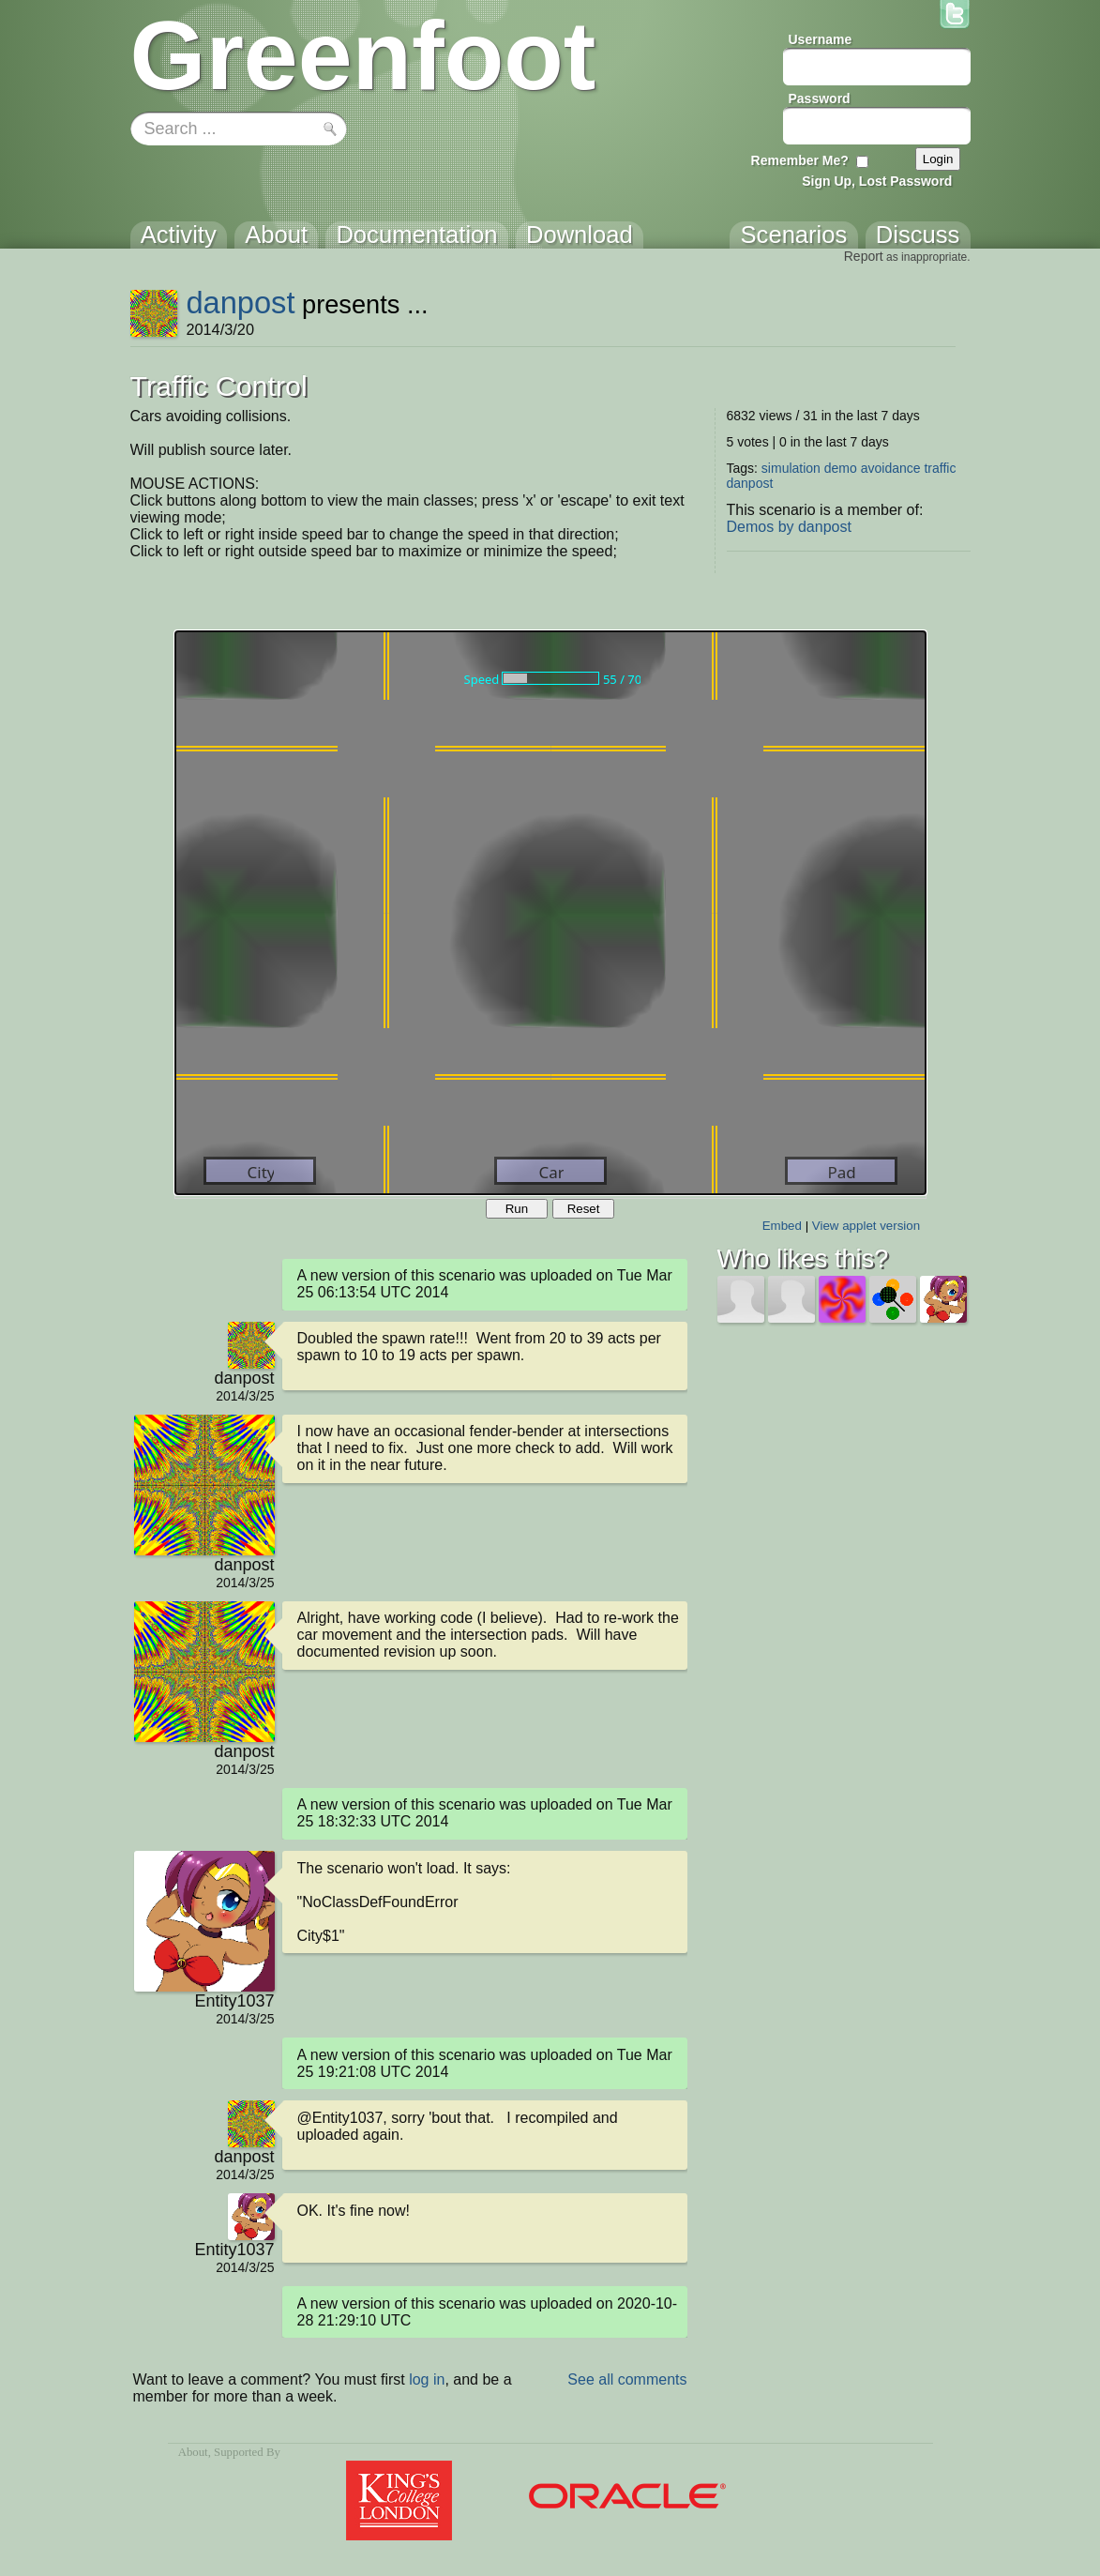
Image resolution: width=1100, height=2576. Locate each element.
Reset (583, 1209)
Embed (782, 1226)
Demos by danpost (789, 527)
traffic (940, 468)
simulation (791, 468)
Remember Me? (800, 160)
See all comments (626, 2379)
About (193, 2452)
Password (820, 98)
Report (863, 256)
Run (516, 1209)
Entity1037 (234, 2001)
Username (820, 39)
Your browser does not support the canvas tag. (550, 912)
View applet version (866, 1226)
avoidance (891, 468)
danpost (240, 302)
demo (840, 468)
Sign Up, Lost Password (877, 181)
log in (427, 2379)
